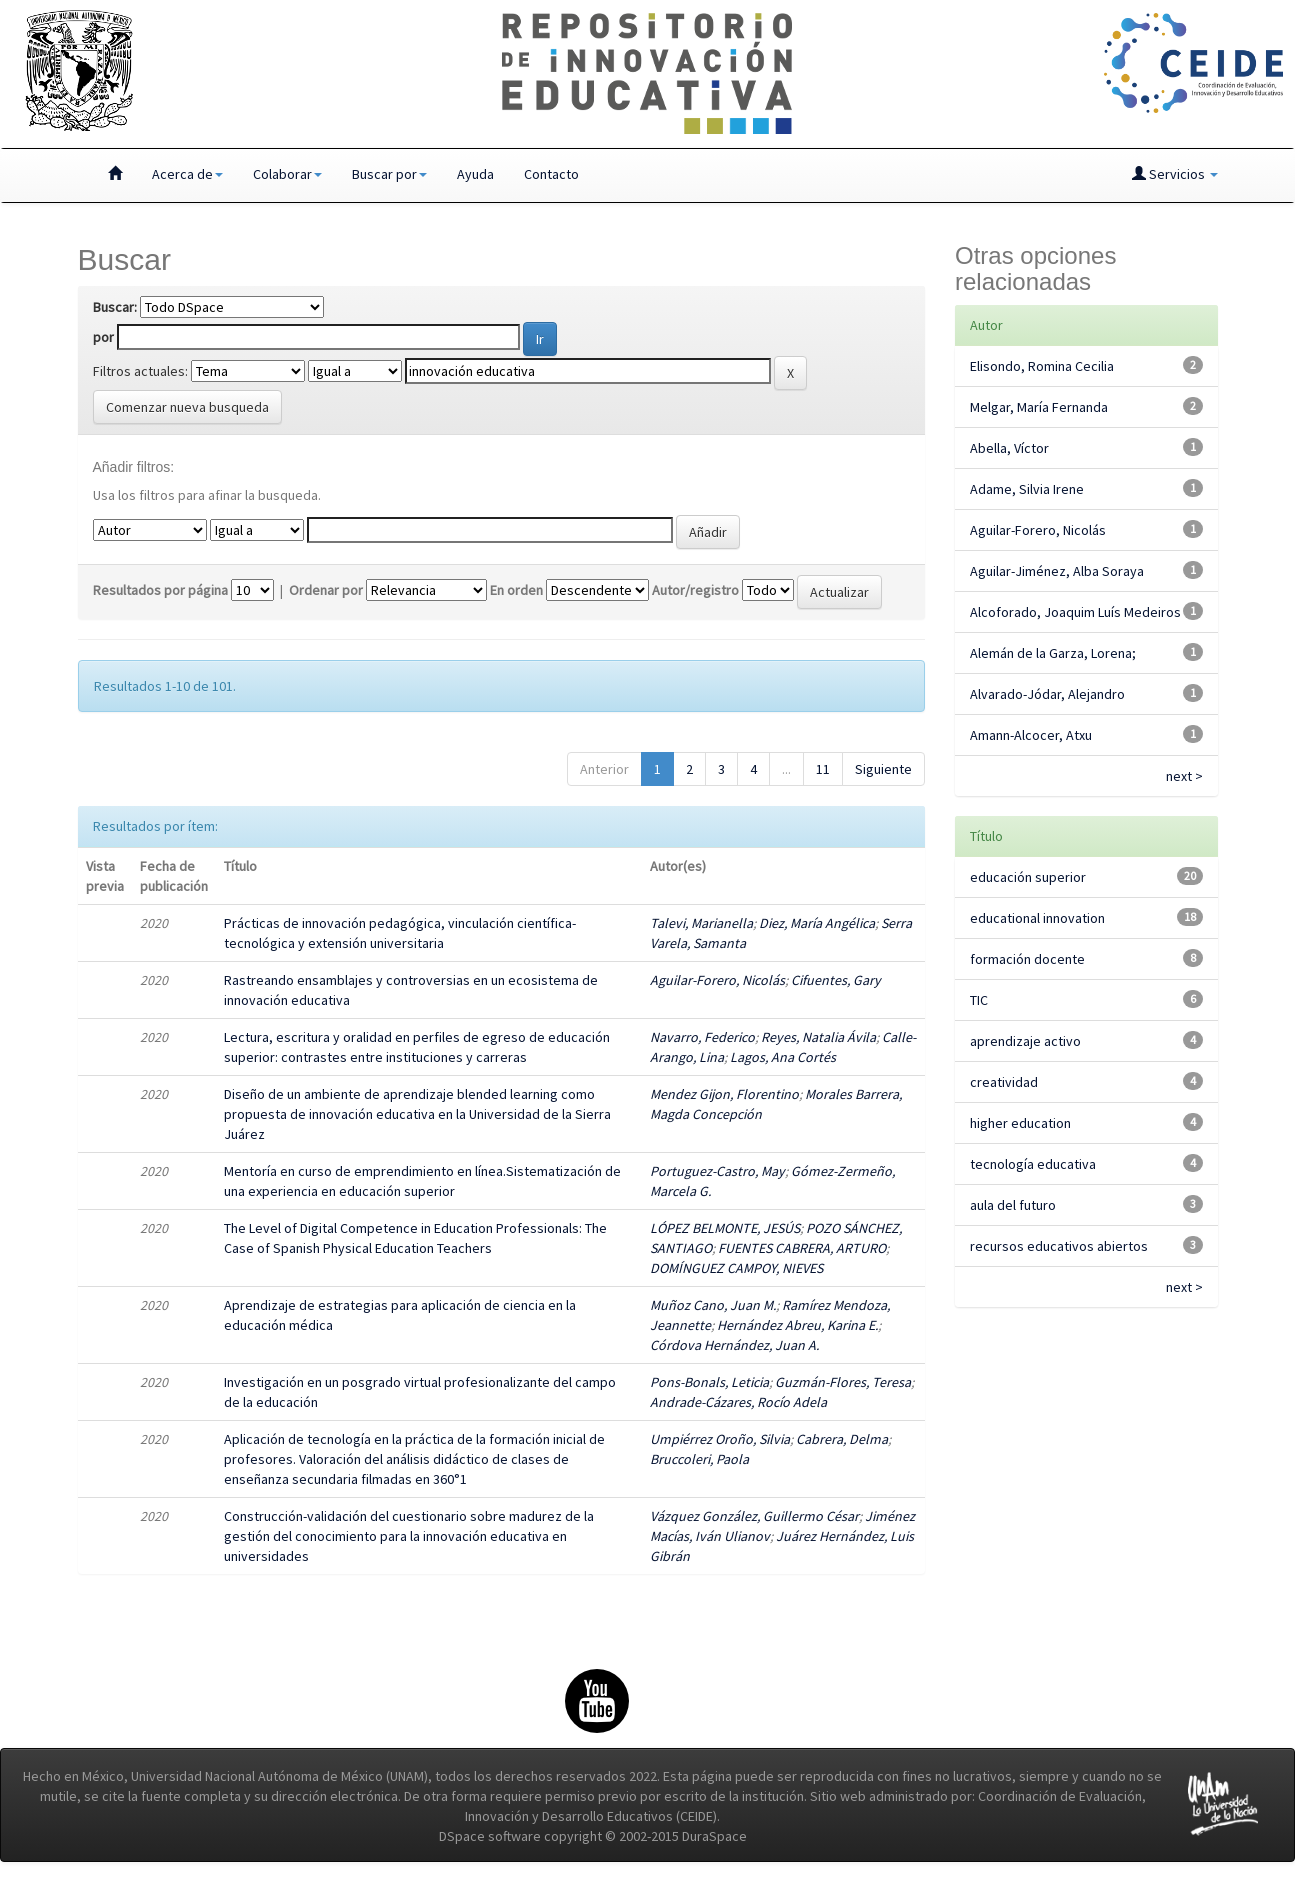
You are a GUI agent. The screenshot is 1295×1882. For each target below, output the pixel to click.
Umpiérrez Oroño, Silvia (720, 1439)
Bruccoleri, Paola (699, 1459)
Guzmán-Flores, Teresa (843, 1382)
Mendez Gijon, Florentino (724, 1094)
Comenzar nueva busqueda (187, 407)
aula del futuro (1013, 1205)
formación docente (1027, 959)
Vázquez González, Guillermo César (754, 1516)
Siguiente (883, 769)
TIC (979, 1000)
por (103, 337)
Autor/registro (695, 590)
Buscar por (389, 174)
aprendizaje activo (1025, 1041)
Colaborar (287, 174)
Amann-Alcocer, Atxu (1031, 735)
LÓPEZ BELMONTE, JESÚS (725, 1228)
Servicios (1175, 174)
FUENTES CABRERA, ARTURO (802, 1248)
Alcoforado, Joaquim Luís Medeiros (1075, 612)
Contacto (551, 174)
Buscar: (115, 307)
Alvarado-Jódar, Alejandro (1047, 694)
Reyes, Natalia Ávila (818, 1037)
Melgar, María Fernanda (1039, 407)
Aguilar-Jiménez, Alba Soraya (1057, 571)
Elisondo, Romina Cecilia (1042, 366)
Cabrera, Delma (842, 1439)
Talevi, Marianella (701, 923)
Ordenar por (326, 590)
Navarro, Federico (702, 1037)
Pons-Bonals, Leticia (709, 1382)
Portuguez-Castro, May (717, 1171)
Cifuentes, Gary (836, 980)
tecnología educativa (1033, 1164)
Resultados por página (160, 590)
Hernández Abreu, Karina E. (797, 1325)
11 (823, 769)
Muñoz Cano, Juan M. (713, 1305)
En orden (516, 590)
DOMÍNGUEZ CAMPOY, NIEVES (736, 1268)
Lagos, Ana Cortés (783, 1057)
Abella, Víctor (1009, 448)
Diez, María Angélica (817, 923)
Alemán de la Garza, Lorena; (1053, 653)
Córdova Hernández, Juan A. (734, 1345)
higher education (1020, 1123)
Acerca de (187, 174)
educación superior (1028, 877)
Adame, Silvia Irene (1027, 489)
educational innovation (1037, 918)
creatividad (1004, 1082)
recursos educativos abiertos (1059, 1246)
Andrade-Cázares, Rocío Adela (738, 1402)
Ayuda (475, 174)
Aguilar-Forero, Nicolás (717, 980)
